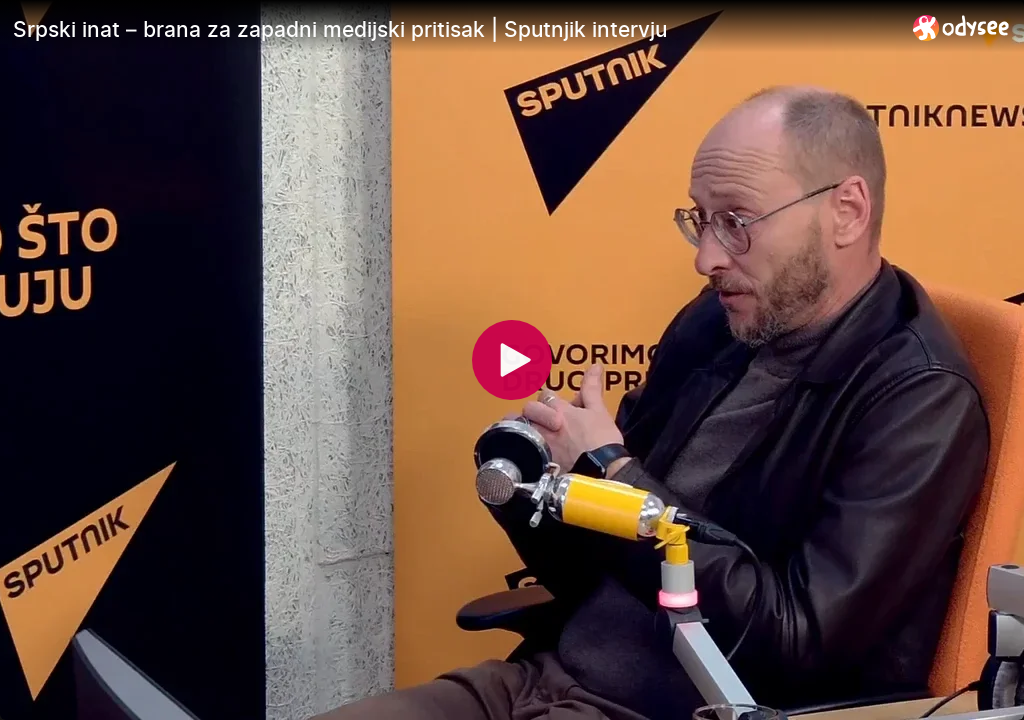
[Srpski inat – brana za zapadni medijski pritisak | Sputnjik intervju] (455, 29)
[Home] (961, 27)
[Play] (512, 360)
